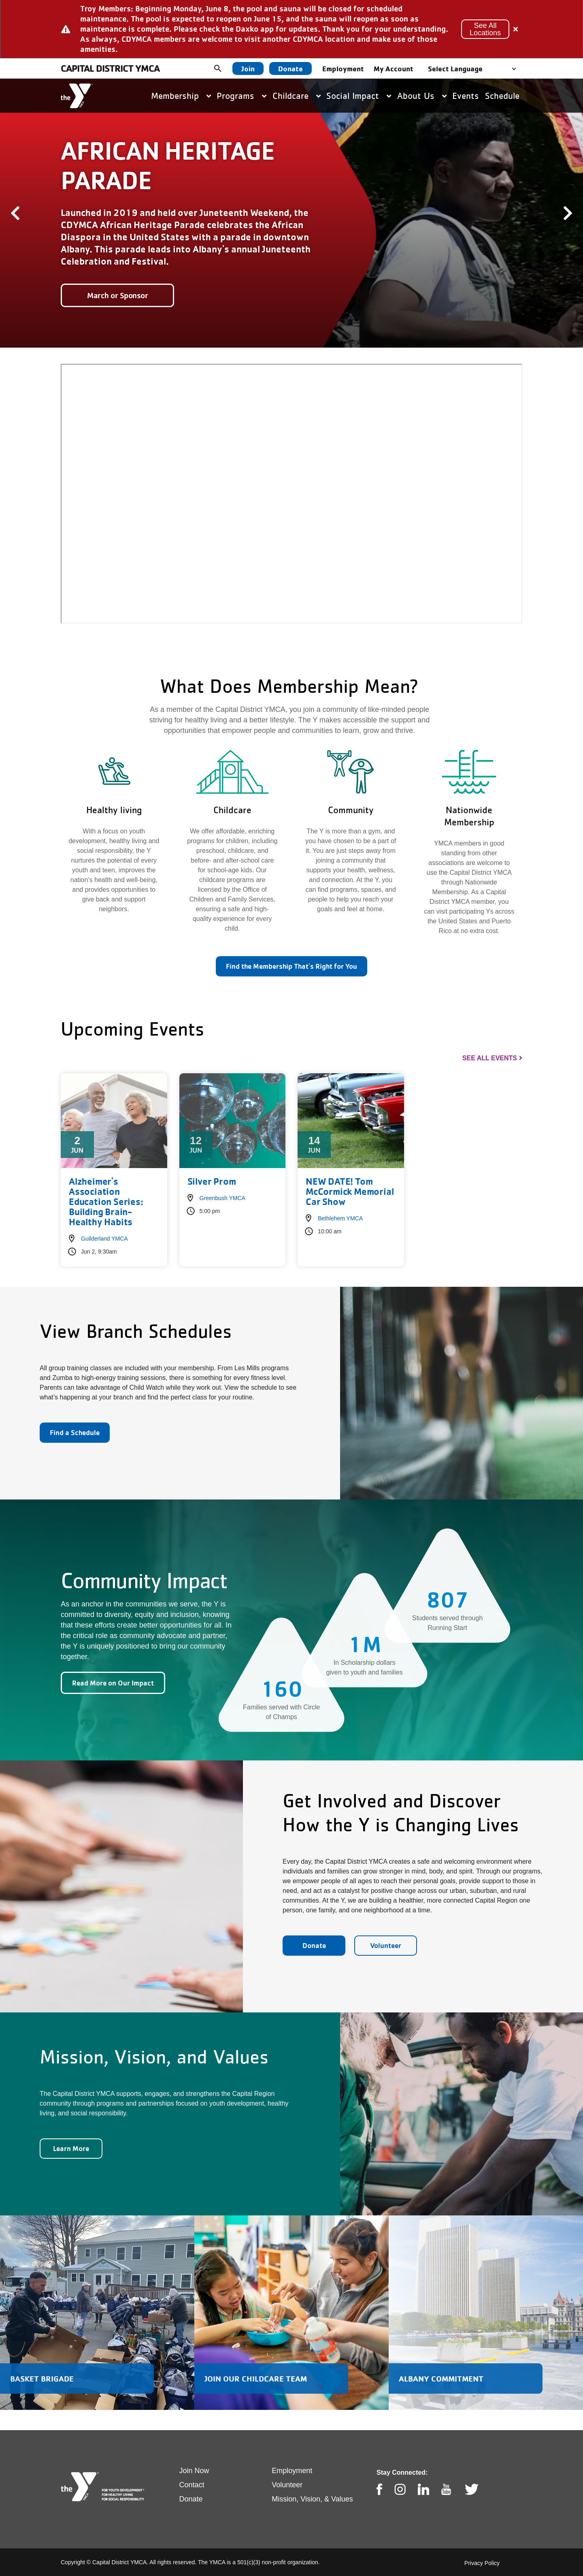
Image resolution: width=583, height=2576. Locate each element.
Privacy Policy (482, 2563)
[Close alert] (515, 29)
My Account (393, 68)
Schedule (502, 95)
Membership (181, 95)
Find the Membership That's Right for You (291, 966)
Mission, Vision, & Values (312, 2499)
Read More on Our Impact (113, 1683)
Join (248, 68)
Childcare (296, 95)
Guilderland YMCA (104, 1238)
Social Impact (358, 95)
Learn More (71, 2148)
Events (465, 95)
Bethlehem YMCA (340, 1218)
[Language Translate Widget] (474, 68)
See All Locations (485, 29)
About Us (422, 95)
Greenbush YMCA (222, 1198)
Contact (191, 2485)
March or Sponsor (117, 295)
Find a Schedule (75, 1432)
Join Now (194, 2471)
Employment (343, 68)
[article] (291, 29)
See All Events (489, 1058)
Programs (241, 95)
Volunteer (385, 1945)
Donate (290, 68)
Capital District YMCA (110, 68)
